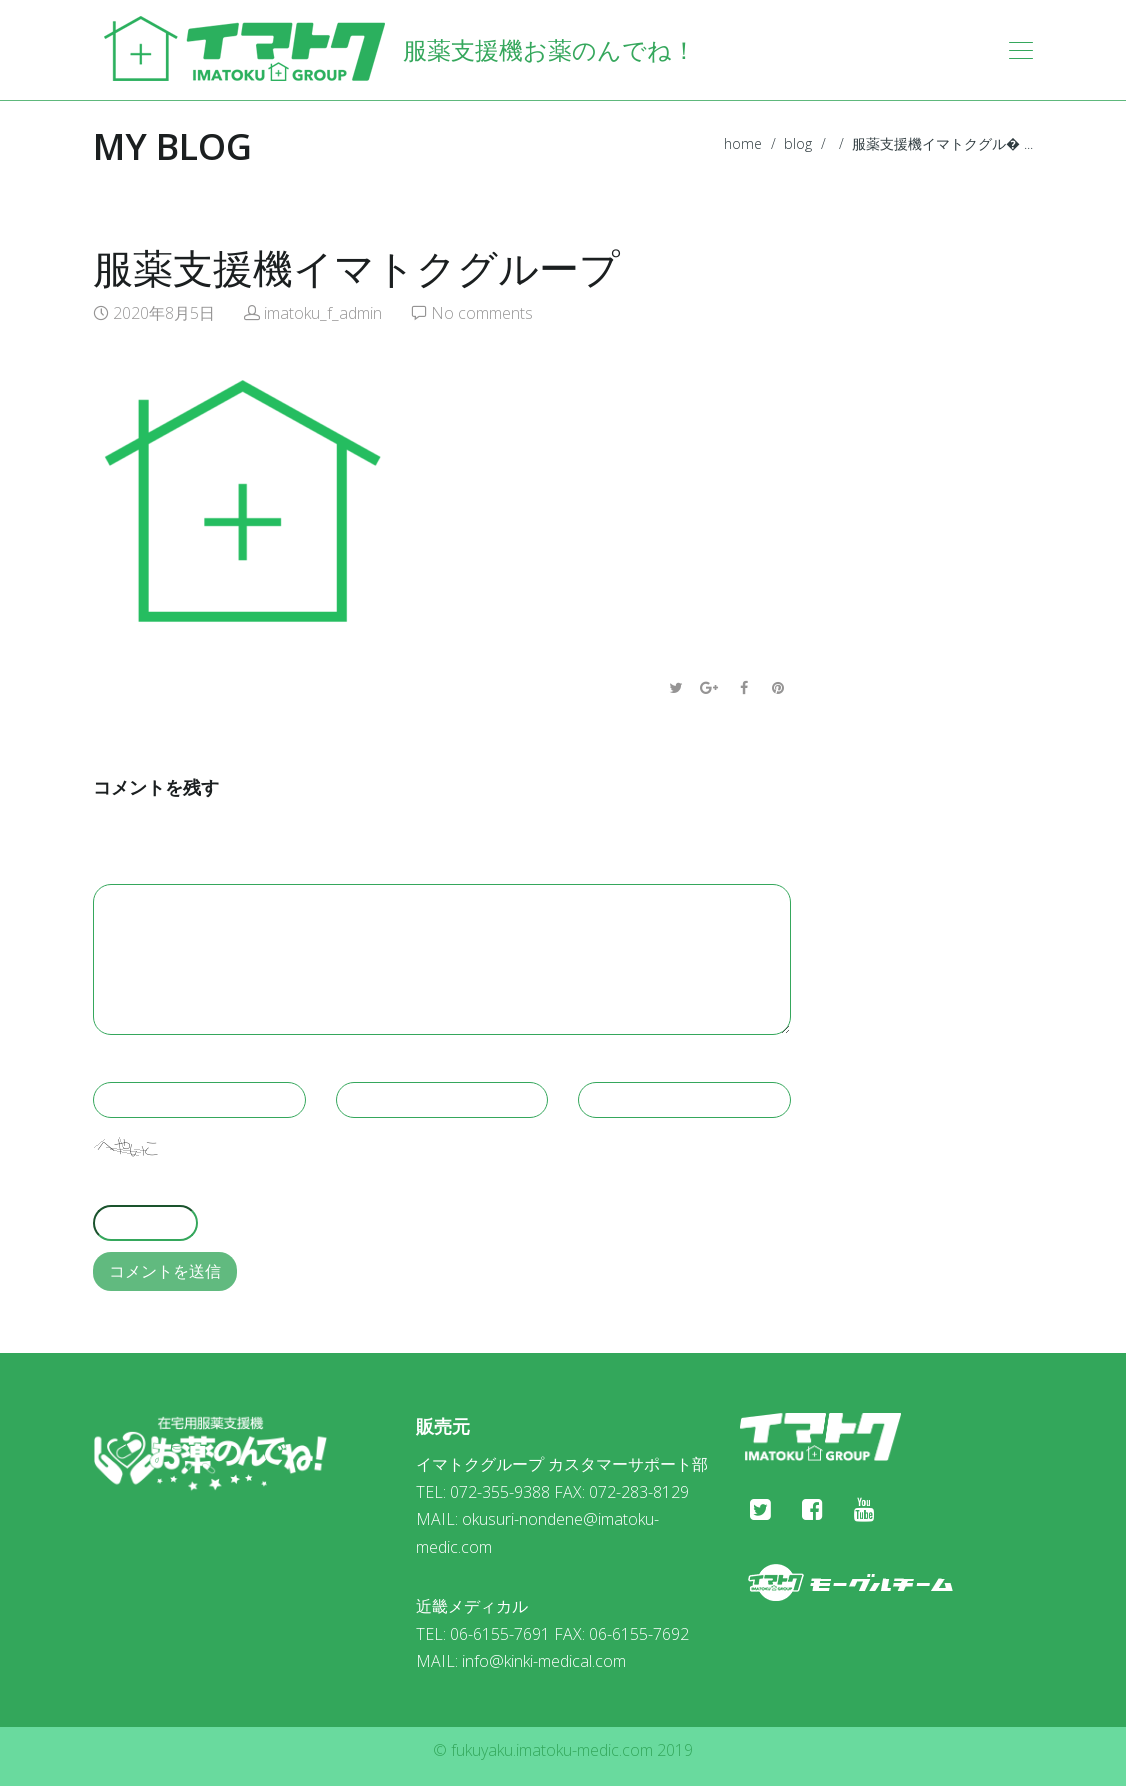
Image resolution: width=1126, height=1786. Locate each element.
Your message (150, 864)
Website (611, 1063)
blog (798, 143)
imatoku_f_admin (323, 313)
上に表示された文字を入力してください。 (245, 1185)
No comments (482, 313)
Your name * (143, 1063)
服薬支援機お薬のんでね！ (394, 50)
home (743, 143)
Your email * (386, 1063)
